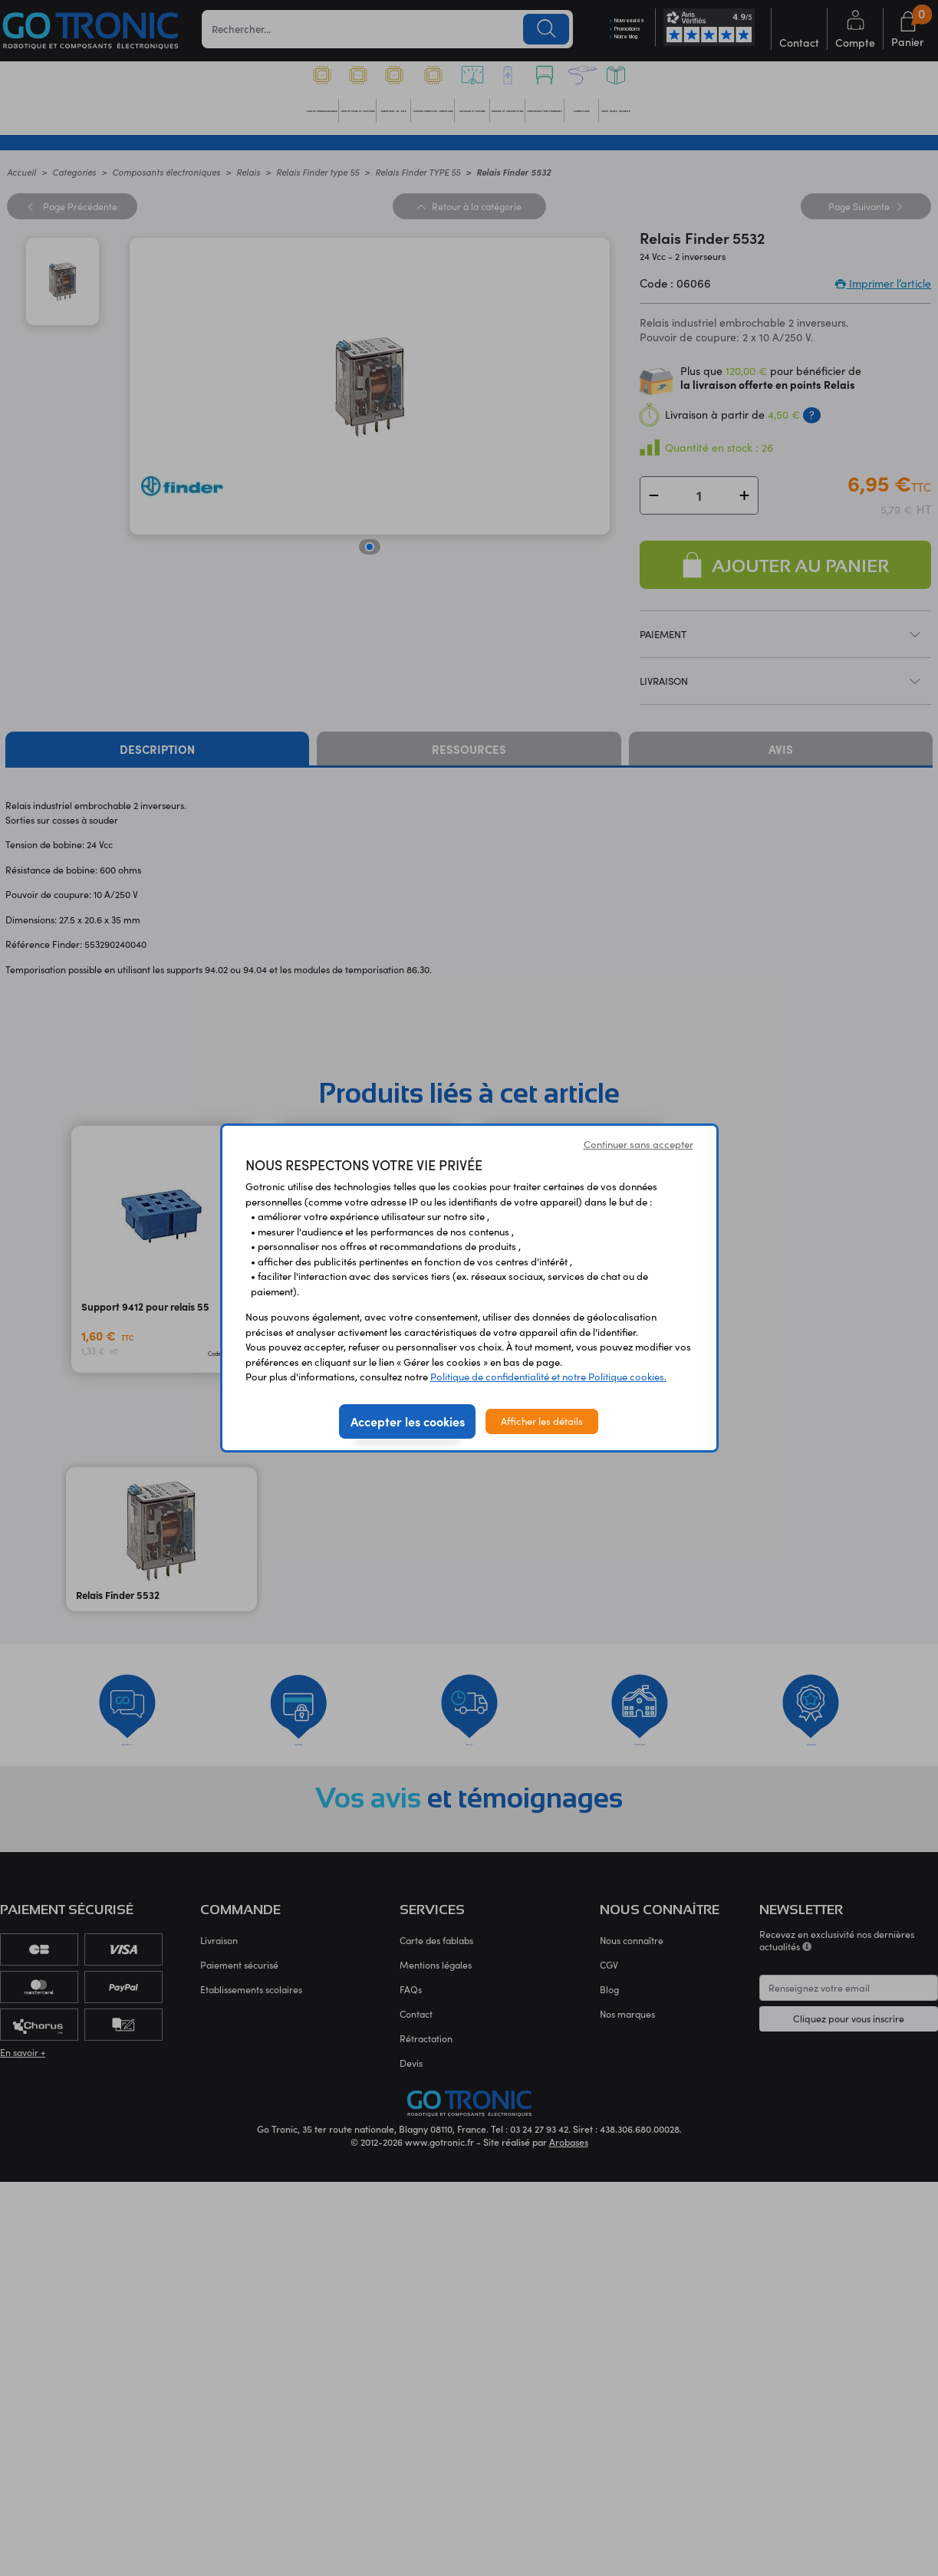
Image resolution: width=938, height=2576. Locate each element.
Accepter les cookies (408, 1421)
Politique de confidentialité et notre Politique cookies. (548, 1376)
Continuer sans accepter (638, 1144)
